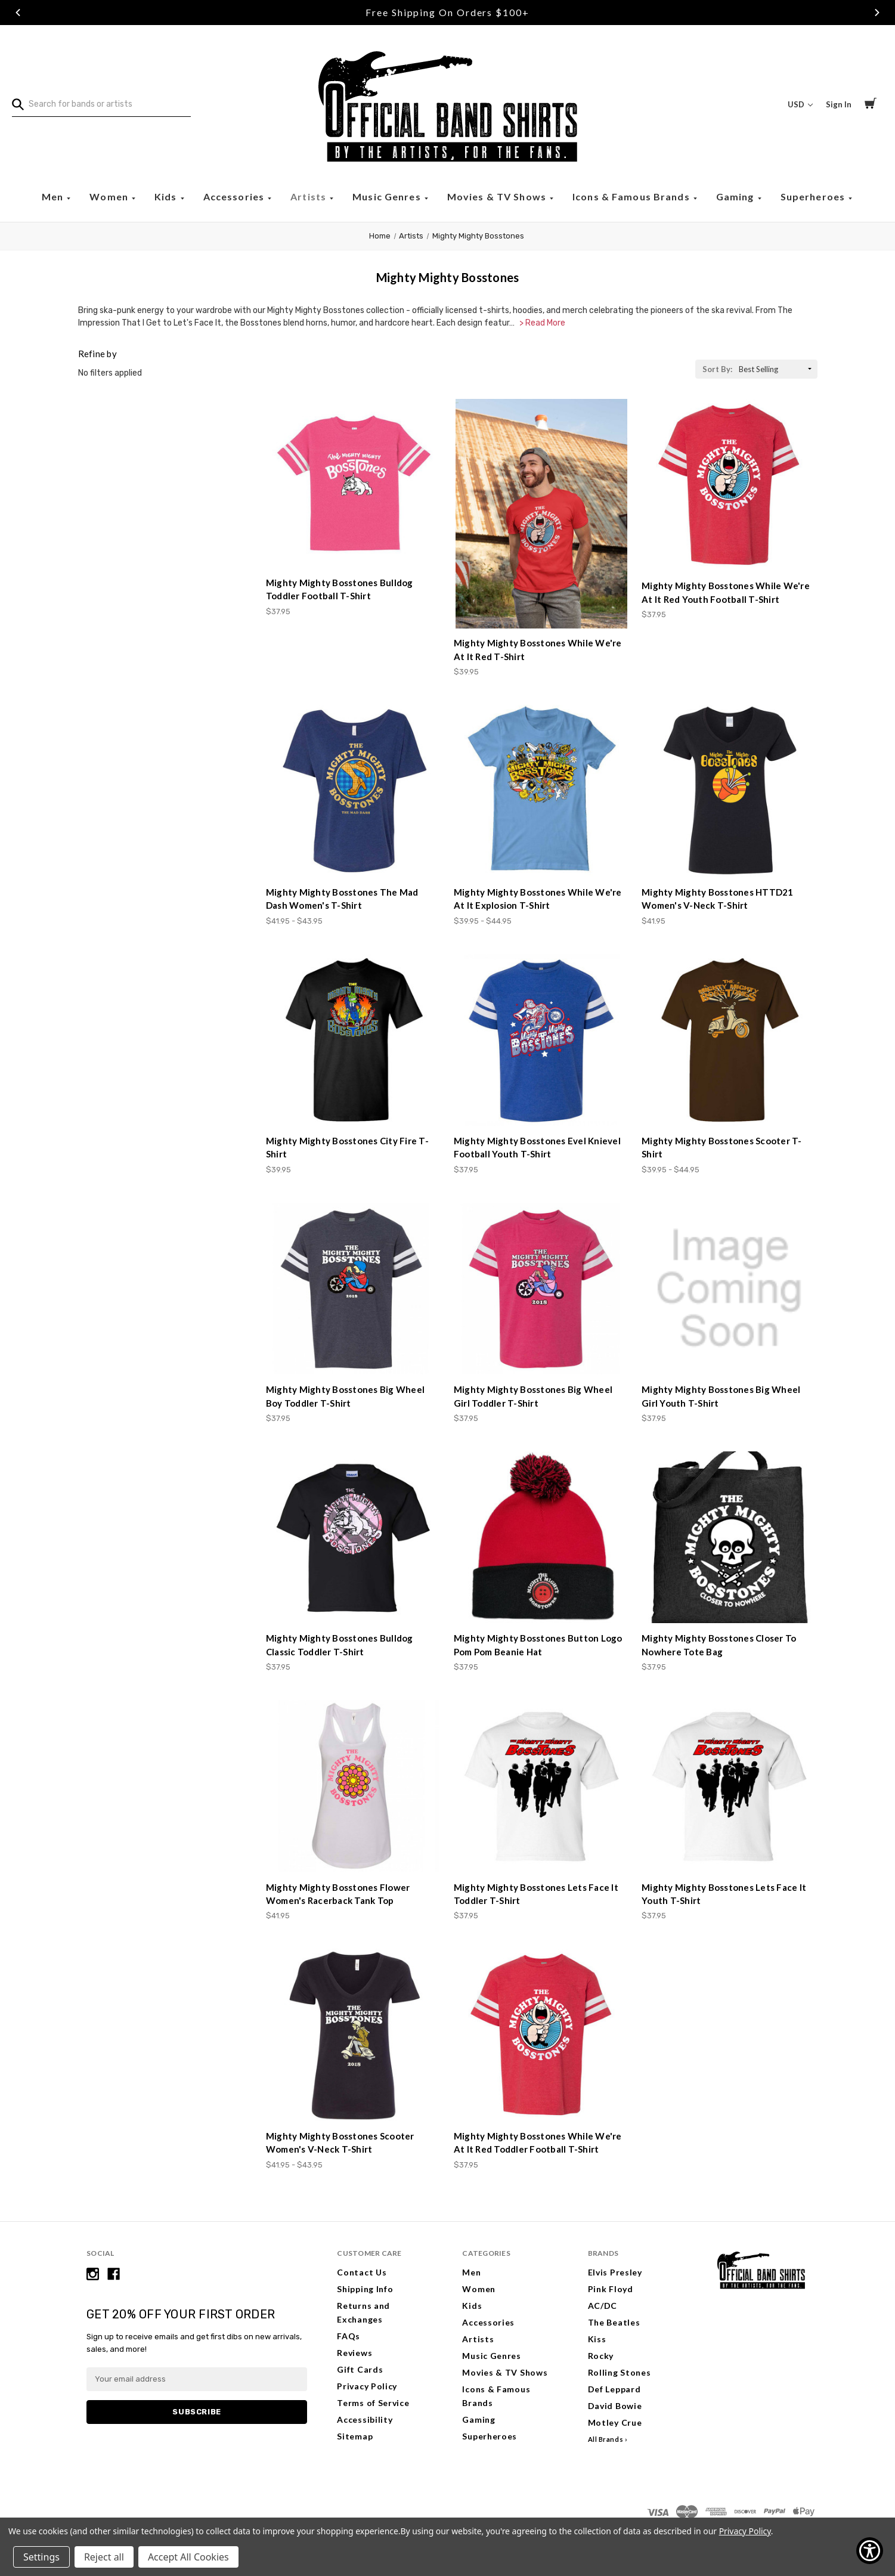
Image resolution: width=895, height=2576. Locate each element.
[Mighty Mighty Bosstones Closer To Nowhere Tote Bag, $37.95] (729, 1537)
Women (110, 196)
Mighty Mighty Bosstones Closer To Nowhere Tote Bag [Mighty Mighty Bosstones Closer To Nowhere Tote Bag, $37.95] (719, 1645)
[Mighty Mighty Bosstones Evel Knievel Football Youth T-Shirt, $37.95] (541, 1040)
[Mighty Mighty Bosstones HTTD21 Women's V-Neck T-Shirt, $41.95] (729, 791)
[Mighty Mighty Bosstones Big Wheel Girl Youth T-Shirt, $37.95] (729, 1288)
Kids (166, 196)
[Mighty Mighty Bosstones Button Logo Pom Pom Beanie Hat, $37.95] (541, 1537)
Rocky (601, 2356)
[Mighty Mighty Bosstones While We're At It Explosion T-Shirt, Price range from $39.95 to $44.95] (541, 791)
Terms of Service (373, 2403)
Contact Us (361, 2272)
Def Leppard (614, 2389)
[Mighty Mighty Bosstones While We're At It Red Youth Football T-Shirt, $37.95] (729, 485)
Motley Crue (615, 2422)
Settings (41, 2556)
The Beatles (614, 2322)
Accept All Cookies (188, 2556)
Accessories (235, 196)
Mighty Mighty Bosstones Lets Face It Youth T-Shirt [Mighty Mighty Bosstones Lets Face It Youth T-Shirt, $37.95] (724, 1894)
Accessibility (364, 2419)
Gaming (736, 196)
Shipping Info (365, 2289)
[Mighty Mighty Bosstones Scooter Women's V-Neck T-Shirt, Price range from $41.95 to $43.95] (353, 2034)
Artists (309, 196)
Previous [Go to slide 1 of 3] (18, 12)
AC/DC (603, 2306)
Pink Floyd (610, 2289)
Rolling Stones (619, 2372)
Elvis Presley (615, 2272)
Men (54, 196)
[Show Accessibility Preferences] (869, 2550)
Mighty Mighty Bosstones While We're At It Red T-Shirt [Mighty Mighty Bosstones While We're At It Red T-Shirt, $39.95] (538, 649)
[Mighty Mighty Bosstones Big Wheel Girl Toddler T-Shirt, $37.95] (541, 1288)
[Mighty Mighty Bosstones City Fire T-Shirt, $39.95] (353, 1040)
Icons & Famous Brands (632, 196)
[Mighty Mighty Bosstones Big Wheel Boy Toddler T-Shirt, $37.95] (353, 1288)
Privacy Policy (367, 2386)
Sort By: (717, 369)
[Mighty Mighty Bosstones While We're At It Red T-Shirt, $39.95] (541, 513)
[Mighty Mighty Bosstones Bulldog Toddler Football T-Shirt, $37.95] (353, 483)
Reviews (354, 2353)
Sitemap (355, 2436)
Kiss (597, 2339)
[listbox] (777, 369)
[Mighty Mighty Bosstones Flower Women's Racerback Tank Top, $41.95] (353, 1786)
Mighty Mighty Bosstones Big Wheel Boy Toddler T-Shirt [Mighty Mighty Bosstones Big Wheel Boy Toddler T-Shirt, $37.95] (345, 1396)
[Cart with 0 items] (870, 105)
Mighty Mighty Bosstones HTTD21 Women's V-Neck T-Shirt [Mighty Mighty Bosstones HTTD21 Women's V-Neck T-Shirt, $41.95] (718, 899)
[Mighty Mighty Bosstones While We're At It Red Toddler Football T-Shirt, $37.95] (541, 2034)
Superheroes (814, 196)
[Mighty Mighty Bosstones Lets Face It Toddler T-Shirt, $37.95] (541, 1786)
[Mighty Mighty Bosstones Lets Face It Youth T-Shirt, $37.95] (729, 1786)
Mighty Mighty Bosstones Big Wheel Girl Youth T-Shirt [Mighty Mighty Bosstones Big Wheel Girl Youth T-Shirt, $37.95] (721, 1396)
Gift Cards (360, 2369)
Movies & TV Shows (498, 196)
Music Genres (387, 196)
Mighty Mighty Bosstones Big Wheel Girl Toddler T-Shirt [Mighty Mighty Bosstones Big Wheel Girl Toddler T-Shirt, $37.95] (533, 1396)
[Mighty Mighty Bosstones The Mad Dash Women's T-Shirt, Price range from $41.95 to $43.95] (353, 791)
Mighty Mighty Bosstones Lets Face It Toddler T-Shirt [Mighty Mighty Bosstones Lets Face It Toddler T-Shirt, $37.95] (536, 1894)
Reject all (104, 2556)
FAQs (348, 2336)
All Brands (606, 2439)
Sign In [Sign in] (838, 104)
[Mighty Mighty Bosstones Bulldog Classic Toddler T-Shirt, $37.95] (353, 1537)
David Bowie (615, 2406)
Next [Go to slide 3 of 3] (877, 12)
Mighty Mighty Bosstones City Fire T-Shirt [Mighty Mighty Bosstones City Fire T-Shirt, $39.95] (347, 1147)
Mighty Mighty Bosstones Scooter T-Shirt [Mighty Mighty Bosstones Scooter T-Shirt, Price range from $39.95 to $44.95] (722, 1147)
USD (800, 104)
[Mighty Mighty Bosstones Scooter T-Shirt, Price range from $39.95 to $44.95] (729, 1040)
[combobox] (101, 104)
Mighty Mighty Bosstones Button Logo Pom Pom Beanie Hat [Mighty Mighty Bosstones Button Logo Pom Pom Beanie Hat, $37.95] (538, 1645)
